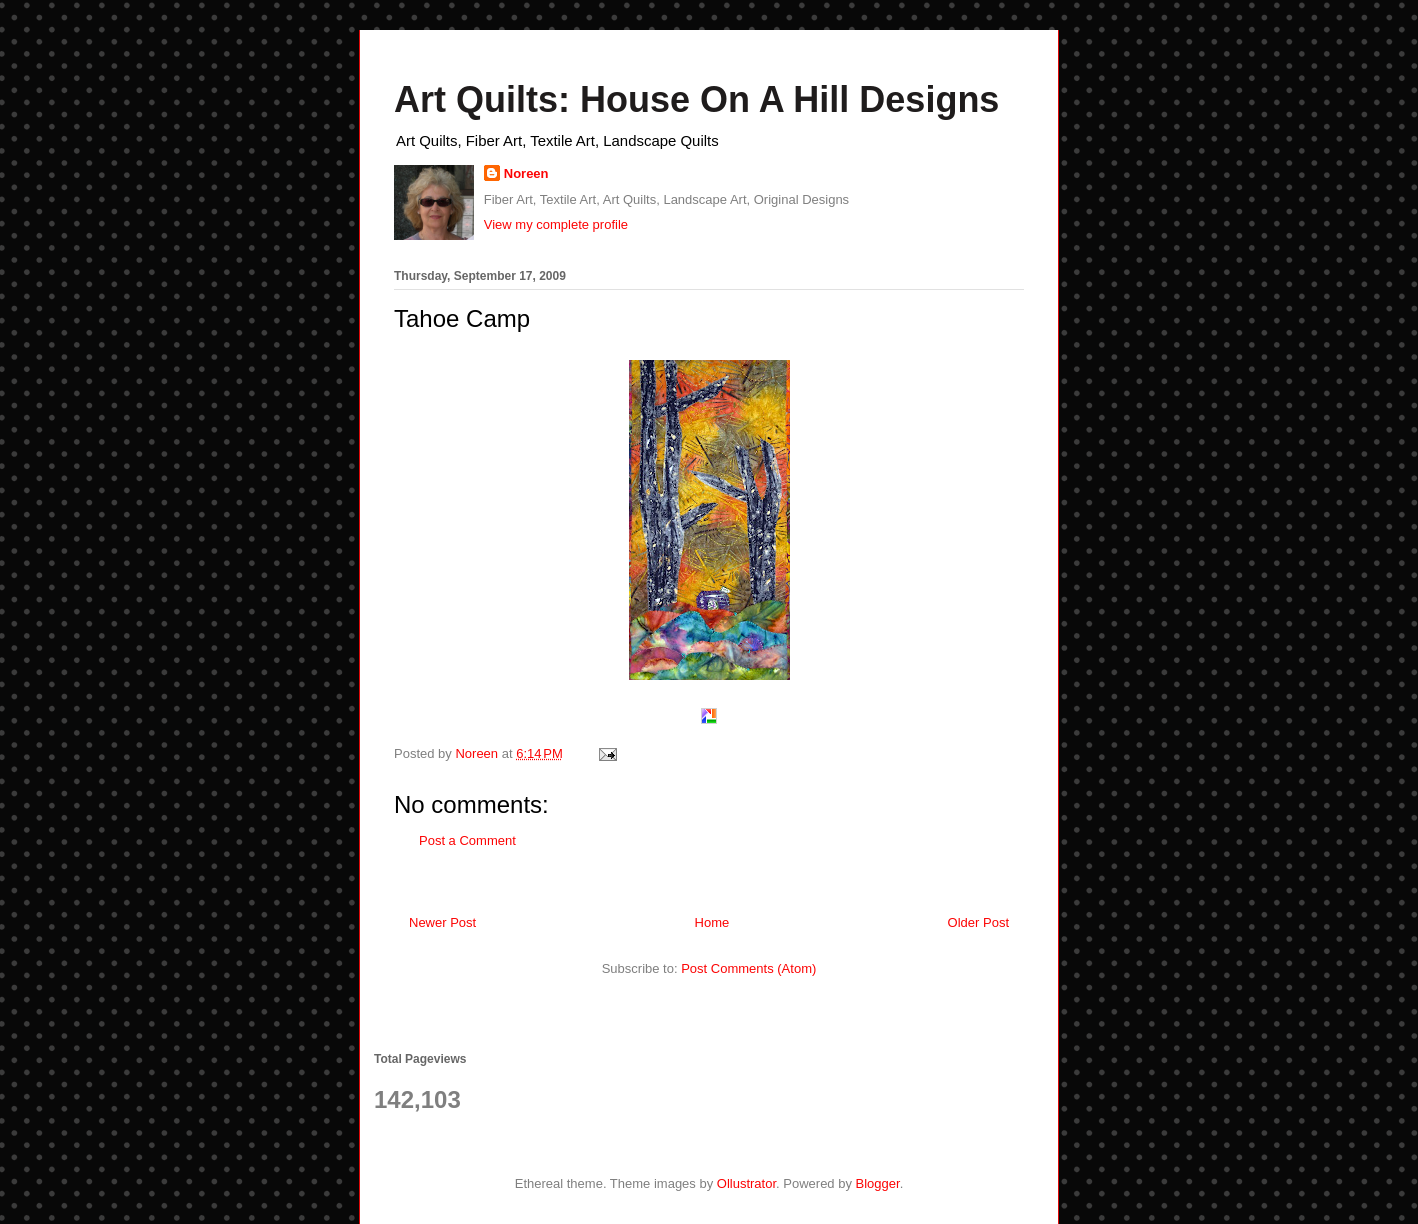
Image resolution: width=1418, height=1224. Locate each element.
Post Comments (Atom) (748, 968)
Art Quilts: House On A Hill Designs (696, 99)
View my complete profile (556, 224)
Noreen (526, 173)
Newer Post (442, 922)
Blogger (878, 1183)
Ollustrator (746, 1183)
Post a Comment (467, 840)
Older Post (978, 922)
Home (712, 922)
